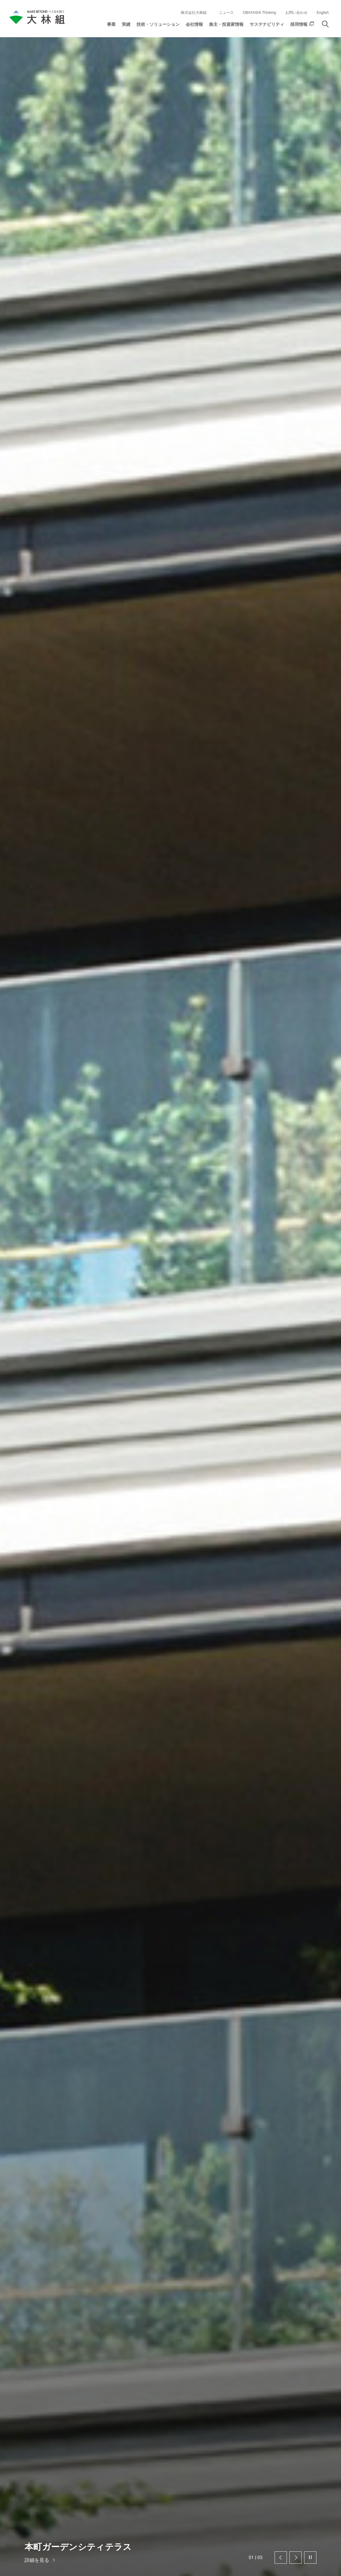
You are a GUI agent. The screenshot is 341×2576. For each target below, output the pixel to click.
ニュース (226, 12)
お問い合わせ (296, 12)
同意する (299, 2564)
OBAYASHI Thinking (259, 12)
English (323, 12)
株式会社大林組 (194, 12)
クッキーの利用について (206, 2564)
